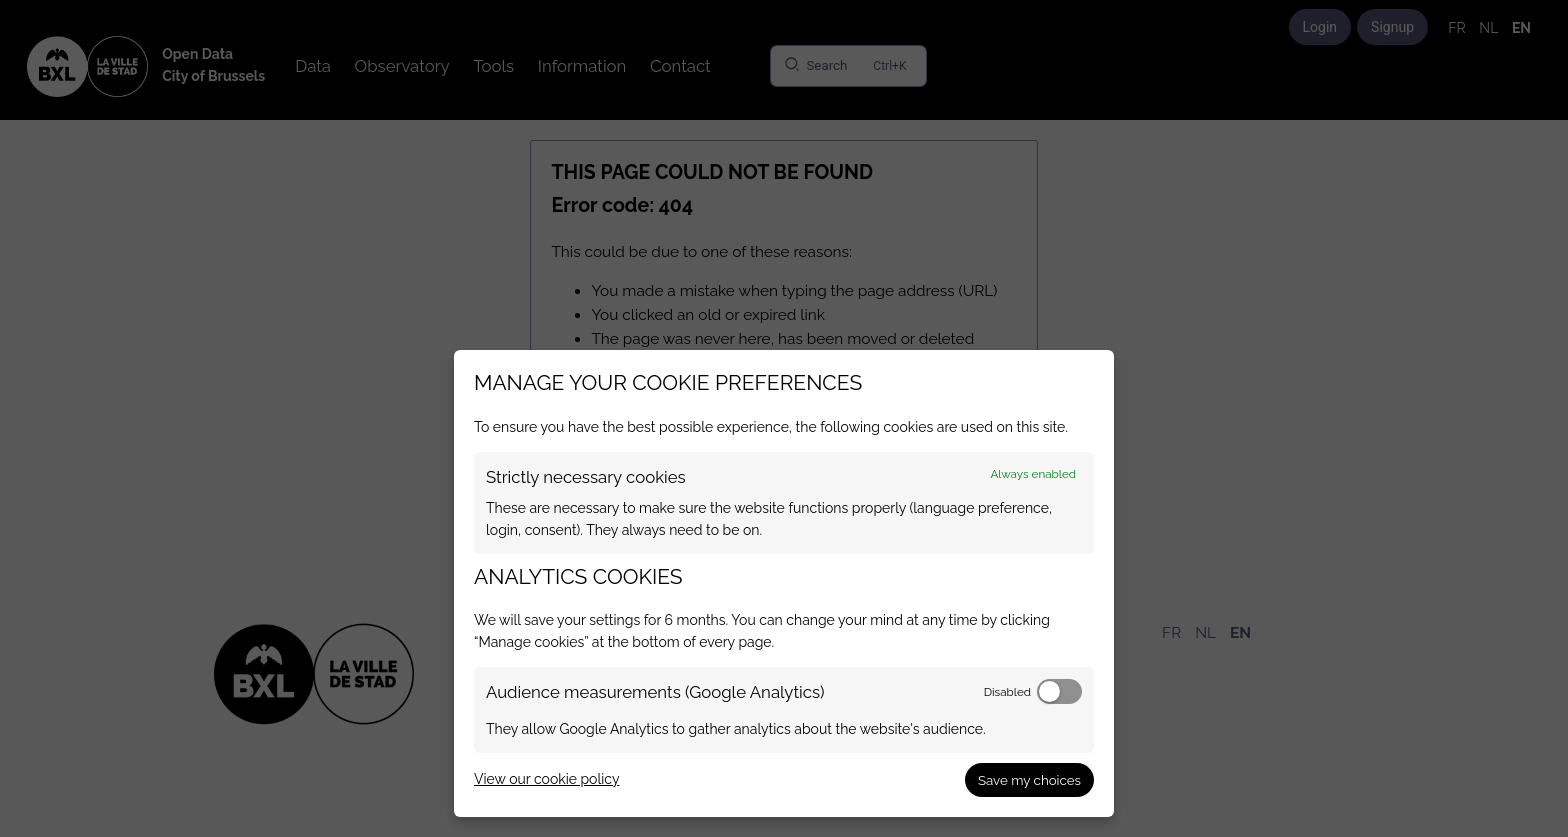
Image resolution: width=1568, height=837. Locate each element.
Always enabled (1033, 474)
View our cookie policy (546, 779)
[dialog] (784, 583)
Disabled (1007, 692)
